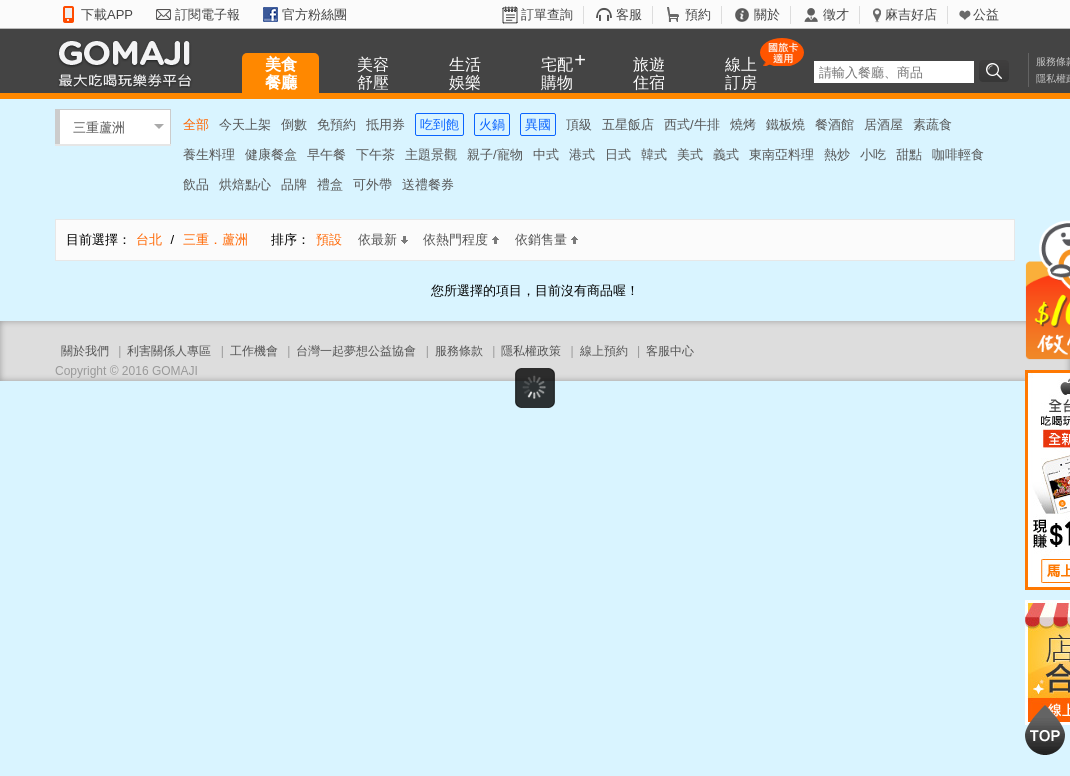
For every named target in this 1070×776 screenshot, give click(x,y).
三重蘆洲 (99, 126)
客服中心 (670, 351)
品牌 (294, 184)
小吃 (873, 154)
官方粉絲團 (314, 14)
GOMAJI (130, 62)
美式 (690, 154)
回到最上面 (1045, 730)
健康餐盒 (271, 154)
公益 (986, 14)
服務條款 (459, 351)
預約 (698, 14)
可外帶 (372, 184)
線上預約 (604, 351)
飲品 (196, 184)
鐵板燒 (785, 124)
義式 (726, 154)
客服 (629, 14)
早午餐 (326, 154)
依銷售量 (546, 239)
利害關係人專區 (169, 351)
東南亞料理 (781, 154)
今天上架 (245, 124)
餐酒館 (834, 124)
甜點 (909, 154)
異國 (538, 124)
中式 (546, 154)
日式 (618, 154)
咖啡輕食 (958, 154)
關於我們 (85, 351)
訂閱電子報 (207, 14)
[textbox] (894, 72)
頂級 (579, 124)
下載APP (107, 14)
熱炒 (837, 154)
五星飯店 (628, 124)
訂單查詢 (547, 14)
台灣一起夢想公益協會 (356, 351)
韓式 (654, 154)
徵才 (836, 14)
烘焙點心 (245, 184)
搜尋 (997, 71)
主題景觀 (431, 154)
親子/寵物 (495, 154)
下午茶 (375, 154)
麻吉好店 (911, 14)
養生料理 (209, 154)
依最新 (383, 239)
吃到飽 (439, 124)
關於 (767, 14)
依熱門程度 (461, 239)
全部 (196, 124)
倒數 (294, 124)
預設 (329, 239)
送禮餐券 (428, 184)
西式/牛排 (692, 124)
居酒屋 (883, 124)
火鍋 (492, 124)
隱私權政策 (531, 351)
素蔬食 (932, 124)
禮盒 (330, 184)
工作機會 (254, 351)
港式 (582, 154)
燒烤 (743, 124)
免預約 (336, 124)
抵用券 (385, 124)
